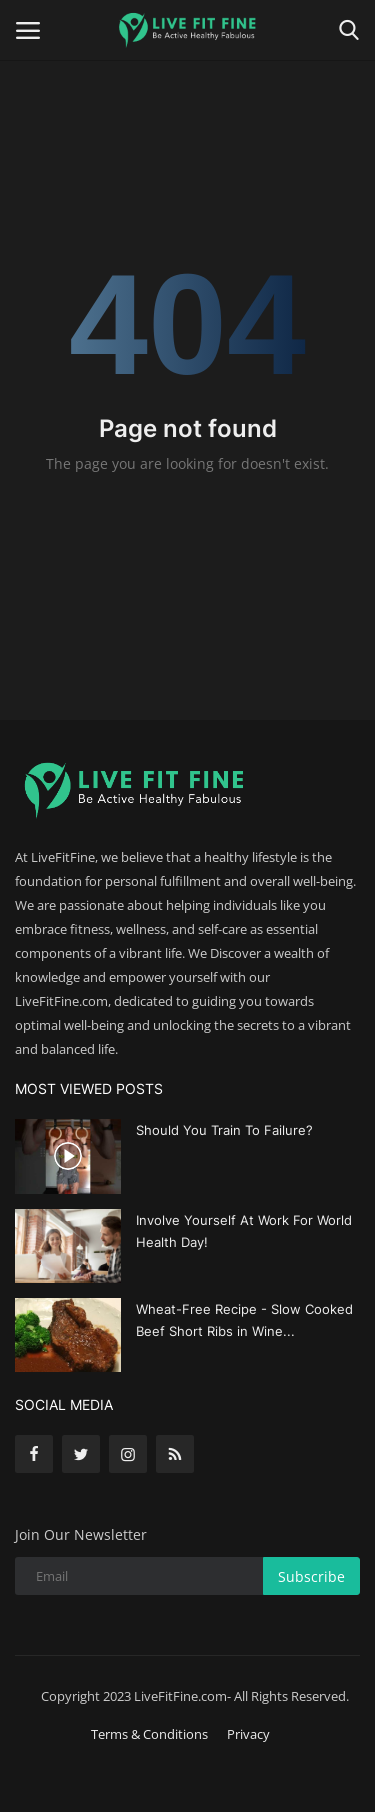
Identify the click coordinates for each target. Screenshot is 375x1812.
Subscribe (311, 1576)
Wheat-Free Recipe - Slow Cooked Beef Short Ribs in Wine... (244, 1320)
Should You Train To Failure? (224, 1130)
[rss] (175, 1454)
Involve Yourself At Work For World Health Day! (244, 1231)
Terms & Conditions (149, 1734)
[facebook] (34, 1454)
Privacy (248, 1734)
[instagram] (128, 1454)
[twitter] (81, 1454)
